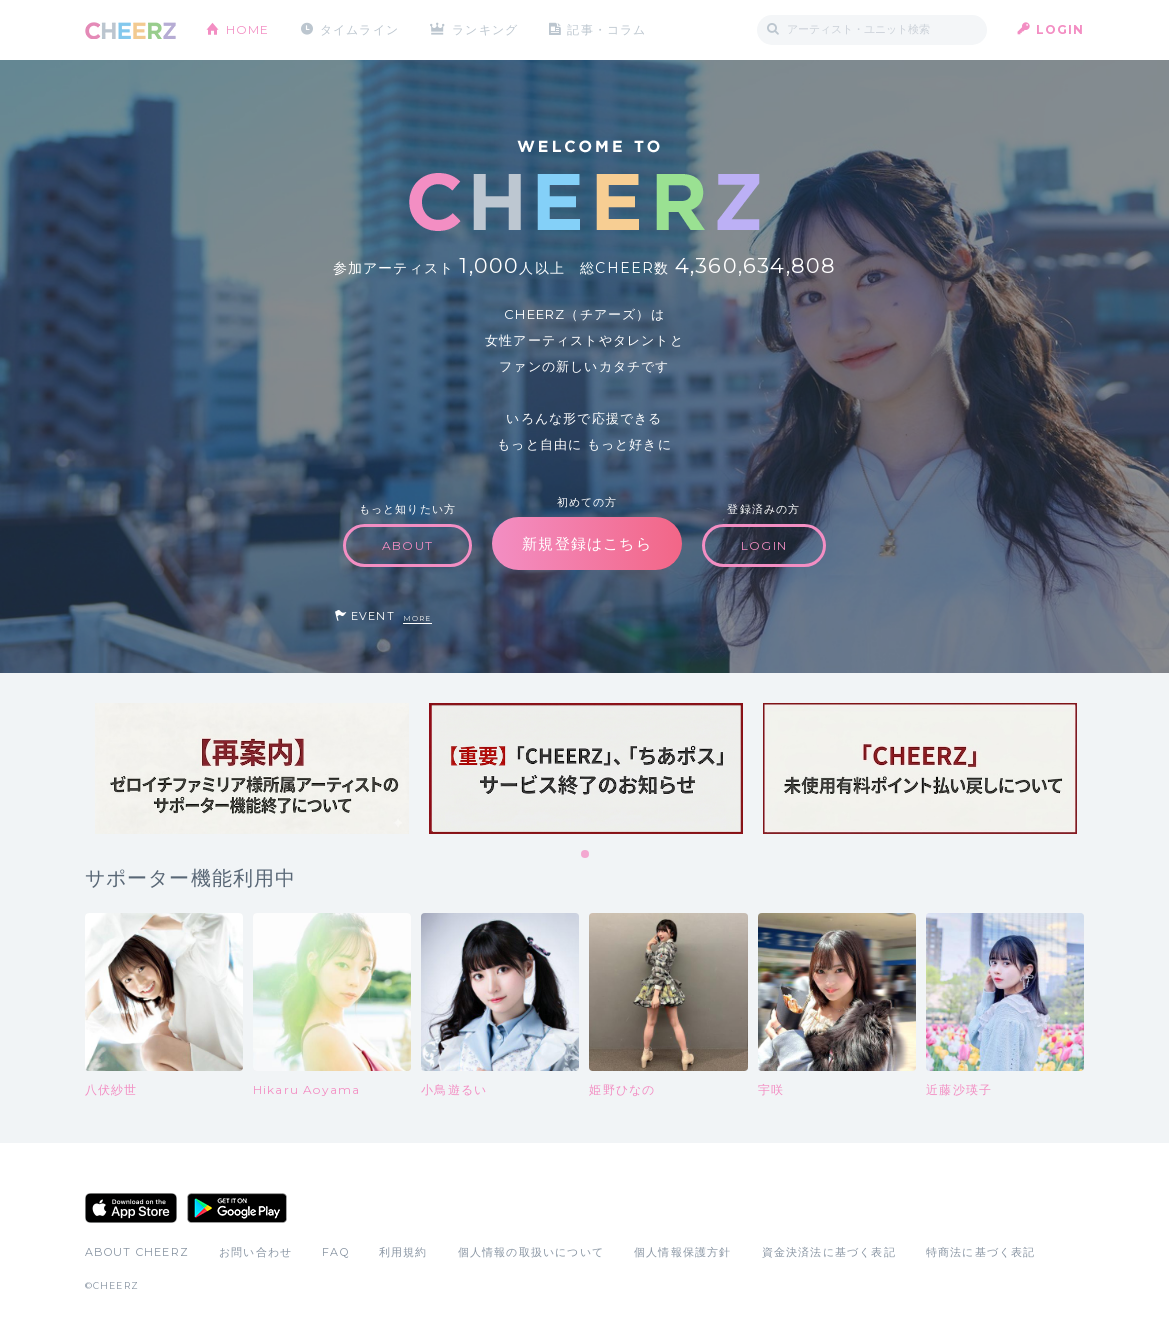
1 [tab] (586, 855)
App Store (131, 1208)
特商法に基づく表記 (981, 1252)
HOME (248, 29)
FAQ (335, 1252)
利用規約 (403, 1252)
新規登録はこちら (587, 543)
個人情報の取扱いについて (531, 1252)
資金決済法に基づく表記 (829, 1252)
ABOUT (407, 545)
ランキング (485, 29)
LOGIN (1060, 29)
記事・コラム (606, 29)
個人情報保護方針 (683, 1252)
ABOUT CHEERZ (137, 1252)
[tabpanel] (252, 768)
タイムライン (359, 29)
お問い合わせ (255, 1252)
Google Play (237, 1208)
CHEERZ (130, 30)
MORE (417, 618)
